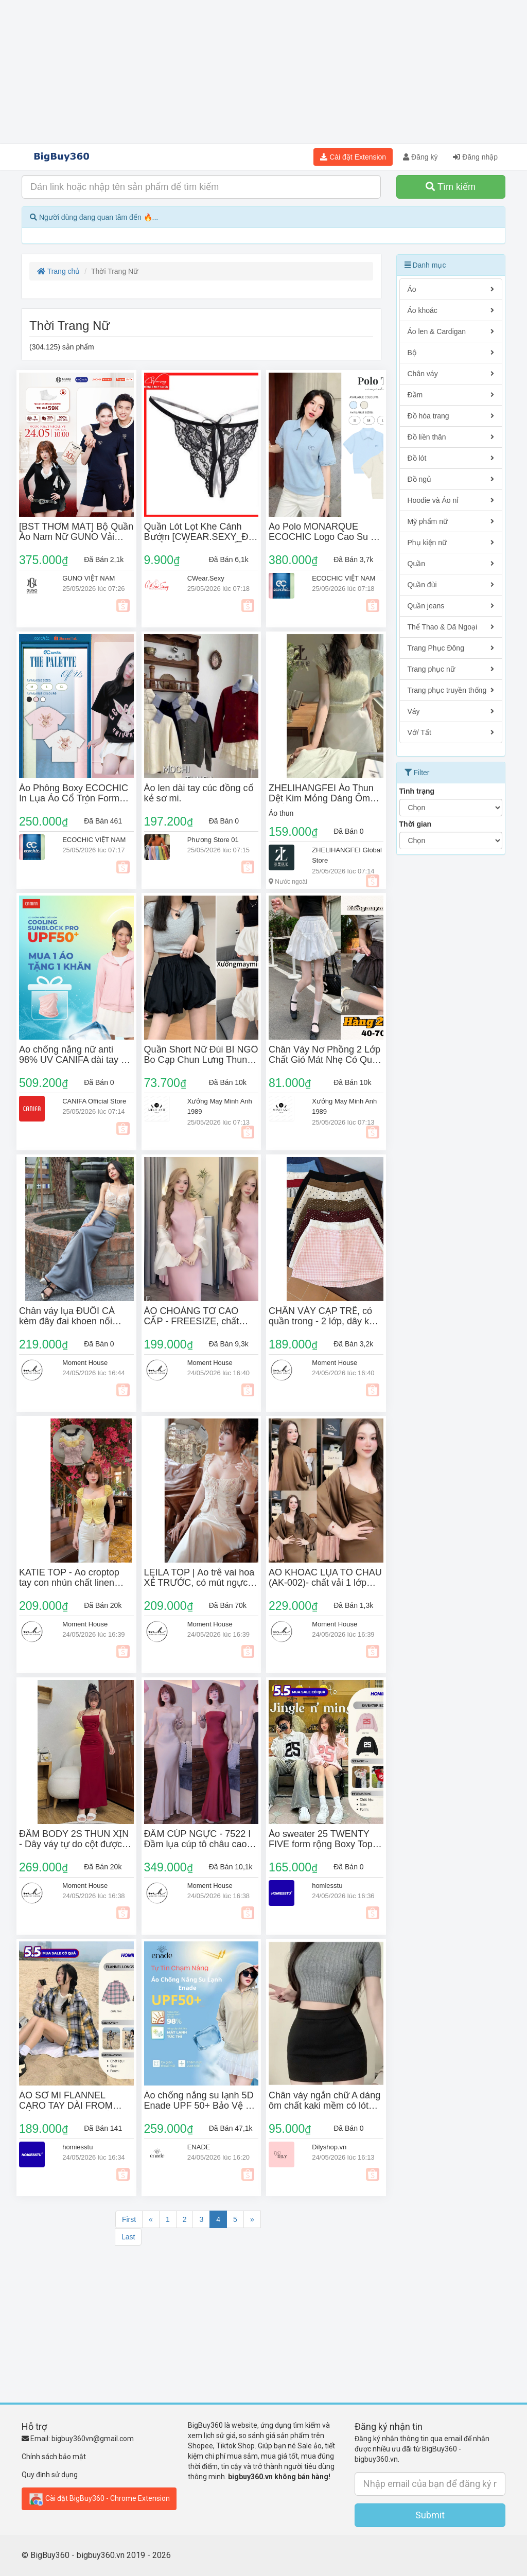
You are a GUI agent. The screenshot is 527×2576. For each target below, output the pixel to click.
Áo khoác (451, 310)
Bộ (451, 352)
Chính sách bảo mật (54, 2456)
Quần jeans (451, 606)
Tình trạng (417, 791)
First (129, 2219)
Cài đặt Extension (353, 157)
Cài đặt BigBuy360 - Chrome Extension (99, 2499)
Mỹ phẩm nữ (451, 521)
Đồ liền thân (451, 437)
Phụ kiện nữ (451, 542)
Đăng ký (420, 157)
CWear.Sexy (205, 578)
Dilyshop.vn (329, 2147)
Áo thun (281, 813)
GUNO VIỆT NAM (88, 578)
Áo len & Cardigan (451, 331)
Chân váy (451, 374)
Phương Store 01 (213, 840)
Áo (451, 289)
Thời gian (415, 824)
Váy (451, 711)
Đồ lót (451, 458)
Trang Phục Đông (451, 648)
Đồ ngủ (451, 479)
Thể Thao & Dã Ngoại (451, 627)
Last (128, 2237)
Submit (430, 2515)
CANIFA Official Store (94, 1101)
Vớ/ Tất (451, 732)
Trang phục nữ (451, 669)
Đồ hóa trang (451, 416)
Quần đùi (451, 585)
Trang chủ (58, 271)
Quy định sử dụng (50, 2474)
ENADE (198, 2147)
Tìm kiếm (451, 187)
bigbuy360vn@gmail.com (92, 2438)
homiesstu (327, 1885)
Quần (451, 563)
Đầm (451, 395)
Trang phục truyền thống (451, 690)
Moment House (85, 1362)
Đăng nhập (475, 157)
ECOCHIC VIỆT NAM (343, 578)
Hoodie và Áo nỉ (451, 500)
